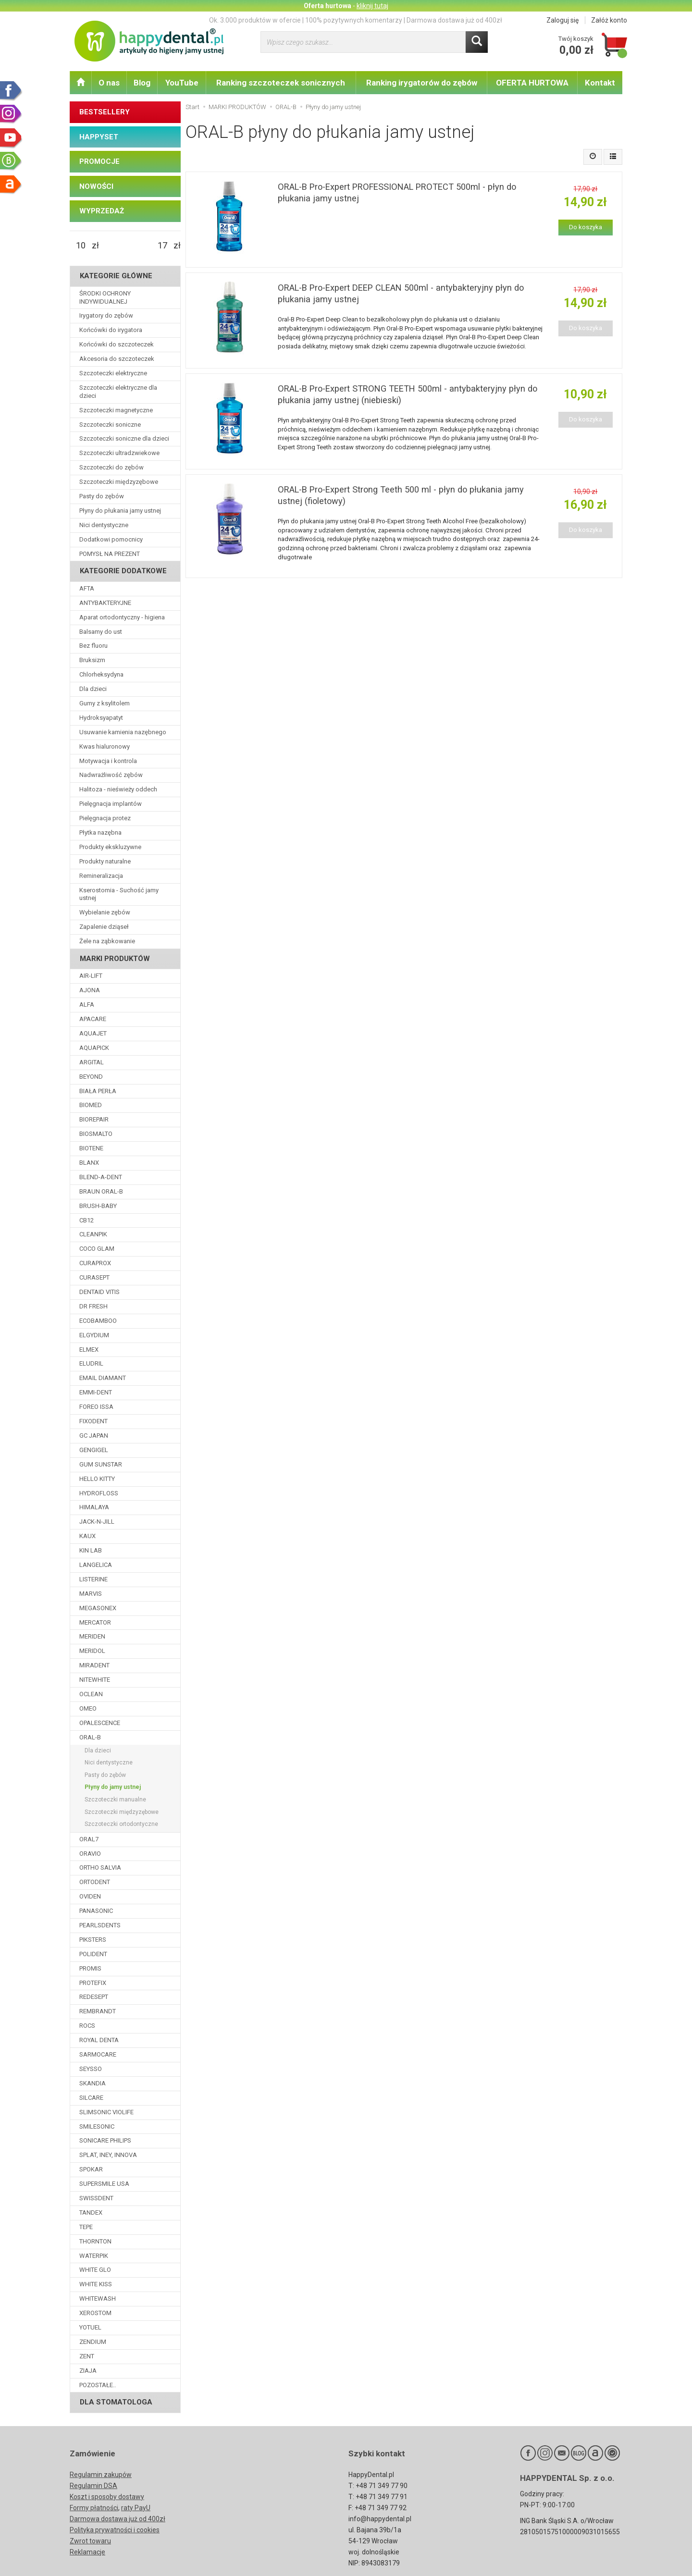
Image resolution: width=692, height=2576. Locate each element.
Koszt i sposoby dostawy (107, 2497)
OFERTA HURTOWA (532, 82)
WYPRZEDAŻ (101, 211)
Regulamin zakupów (101, 2474)
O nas (109, 82)
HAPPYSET (98, 137)
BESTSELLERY (104, 112)
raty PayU (135, 2508)
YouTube (181, 82)
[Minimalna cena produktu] (81, 245)
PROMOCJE (99, 161)
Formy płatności (94, 2508)
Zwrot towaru (90, 2541)
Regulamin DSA (93, 2486)
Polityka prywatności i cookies (115, 2530)
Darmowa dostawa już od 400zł (117, 2519)
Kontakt (600, 82)
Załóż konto (609, 20)
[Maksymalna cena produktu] (162, 245)
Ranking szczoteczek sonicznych (280, 82)
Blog (142, 82)
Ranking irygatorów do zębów (421, 82)
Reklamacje (87, 2552)
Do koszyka (585, 227)
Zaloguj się (562, 20)
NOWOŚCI (96, 186)
